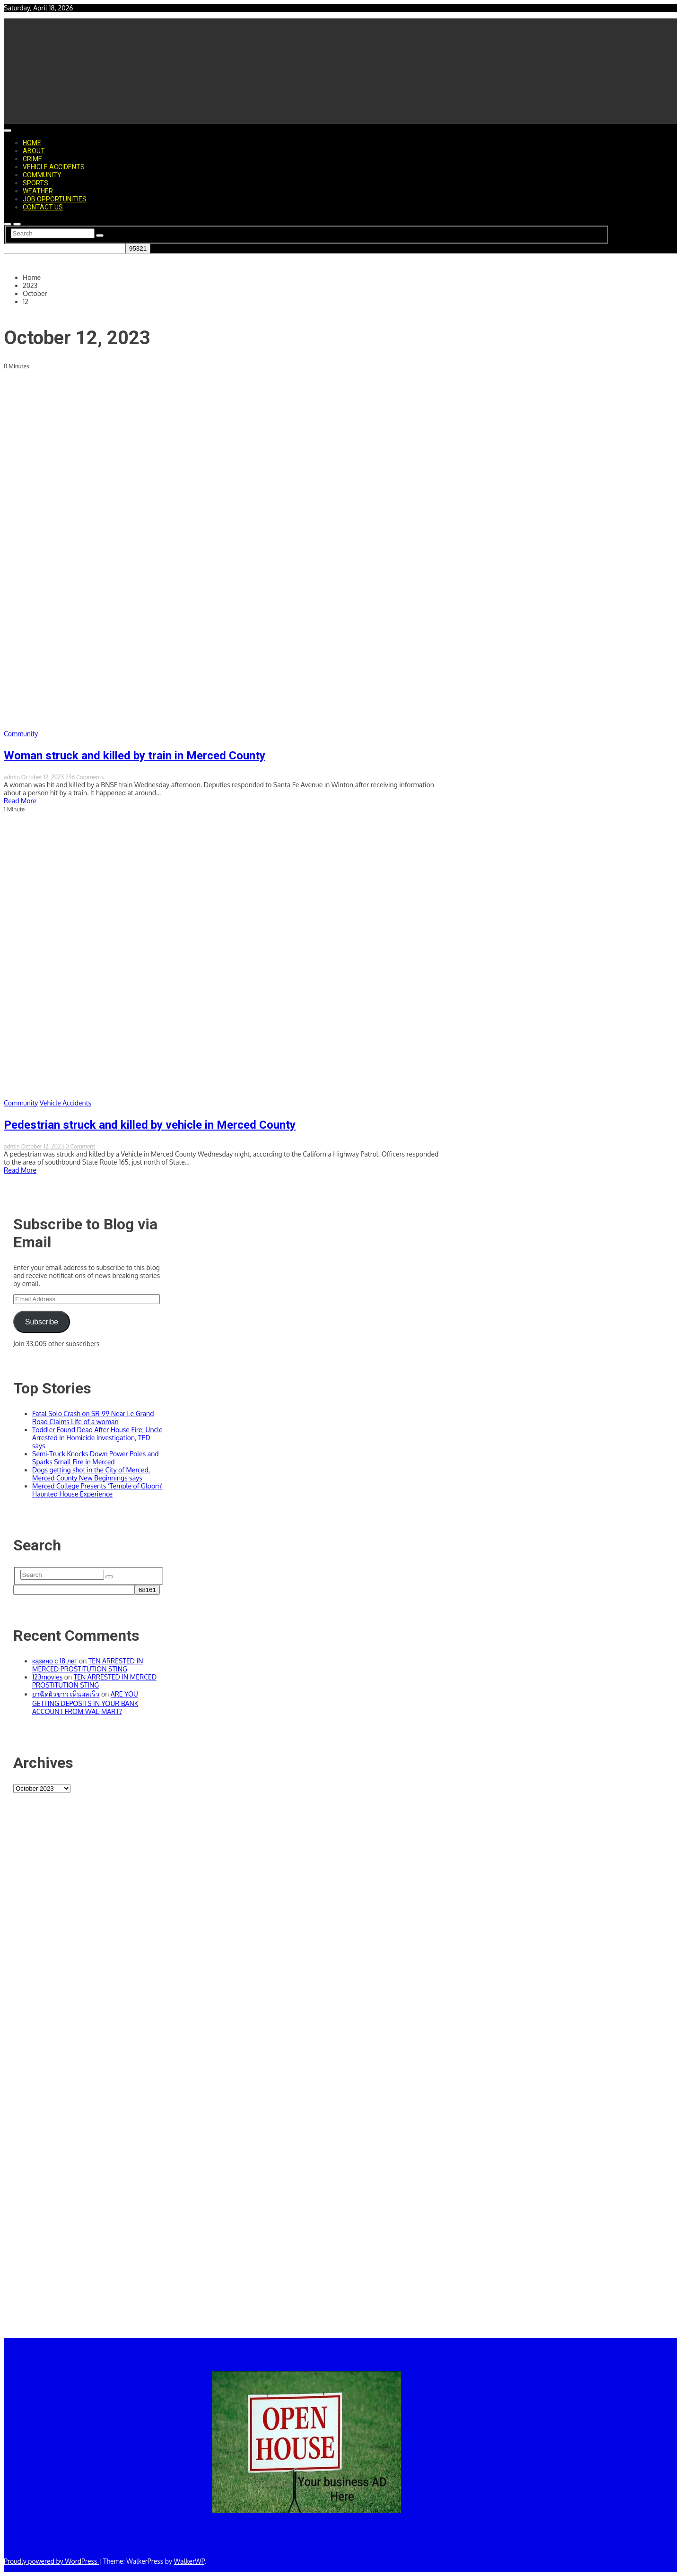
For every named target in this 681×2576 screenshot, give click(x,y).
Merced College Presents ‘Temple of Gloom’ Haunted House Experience (97, 1490)
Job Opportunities (55, 199)
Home (32, 143)
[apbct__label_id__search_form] (64, 248)
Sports (35, 183)
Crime (32, 159)
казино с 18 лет (55, 1661)
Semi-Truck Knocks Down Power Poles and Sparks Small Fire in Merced (95, 1458)
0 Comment (80, 1146)
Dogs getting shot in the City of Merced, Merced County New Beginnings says (91, 1474)
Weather (38, 191)
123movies (47, 1677)
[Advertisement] (88, 2070)
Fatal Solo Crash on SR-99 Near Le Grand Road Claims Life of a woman (93, 1418)
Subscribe (41, 1322)
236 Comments (84, 777)
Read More (20, 801)
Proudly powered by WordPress (51, 2561)
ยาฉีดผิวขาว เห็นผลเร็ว (66, 1694)
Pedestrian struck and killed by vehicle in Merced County (150, 1124)
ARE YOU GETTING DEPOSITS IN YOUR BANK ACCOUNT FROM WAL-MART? (85, 1702)
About (34, 151)
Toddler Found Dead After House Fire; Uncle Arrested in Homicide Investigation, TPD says (97, 1438)
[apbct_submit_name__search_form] (137, 248)
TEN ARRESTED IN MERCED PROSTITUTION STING (87, 1665)
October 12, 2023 (43, 777)
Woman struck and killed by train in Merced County (134, 755)
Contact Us (43, 207)
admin (12, 777)
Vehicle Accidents (54, 167)
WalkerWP (189, 2561)
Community (42, 175)
